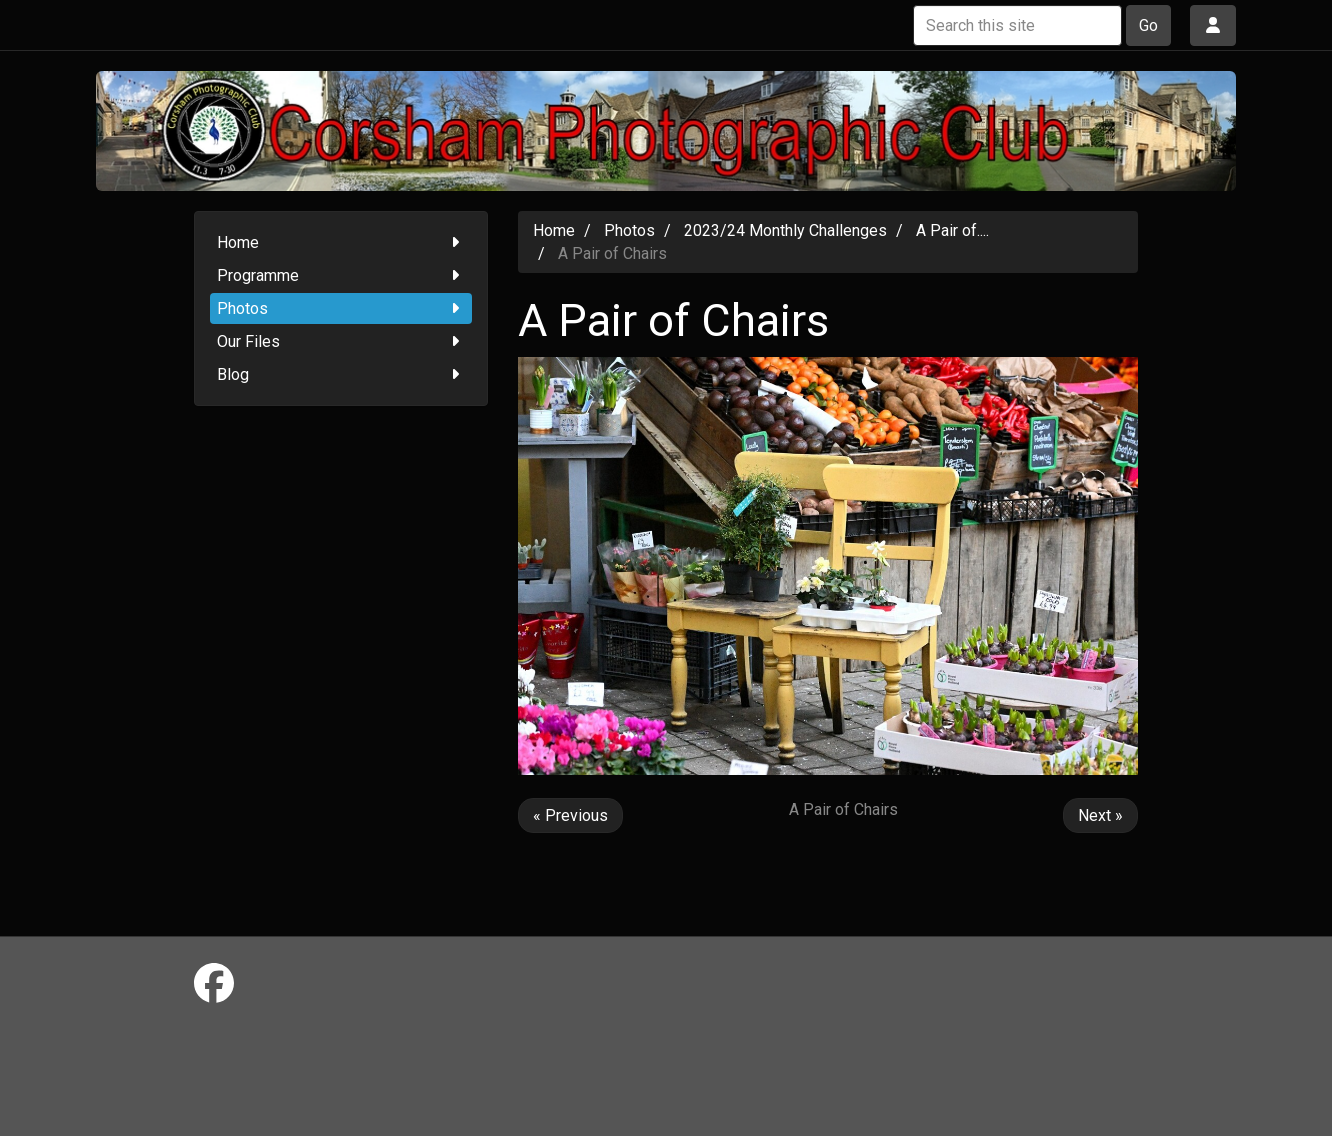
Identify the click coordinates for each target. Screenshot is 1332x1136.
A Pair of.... (952, 230)
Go (1148, 25)
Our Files (341, 341)
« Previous (570, 815)
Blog (341, 374)
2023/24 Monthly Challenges (785, 230)
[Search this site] (1017, 25)
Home (341, 242)
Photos (341, 308)
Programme (341, 275)
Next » (1100, 815)
